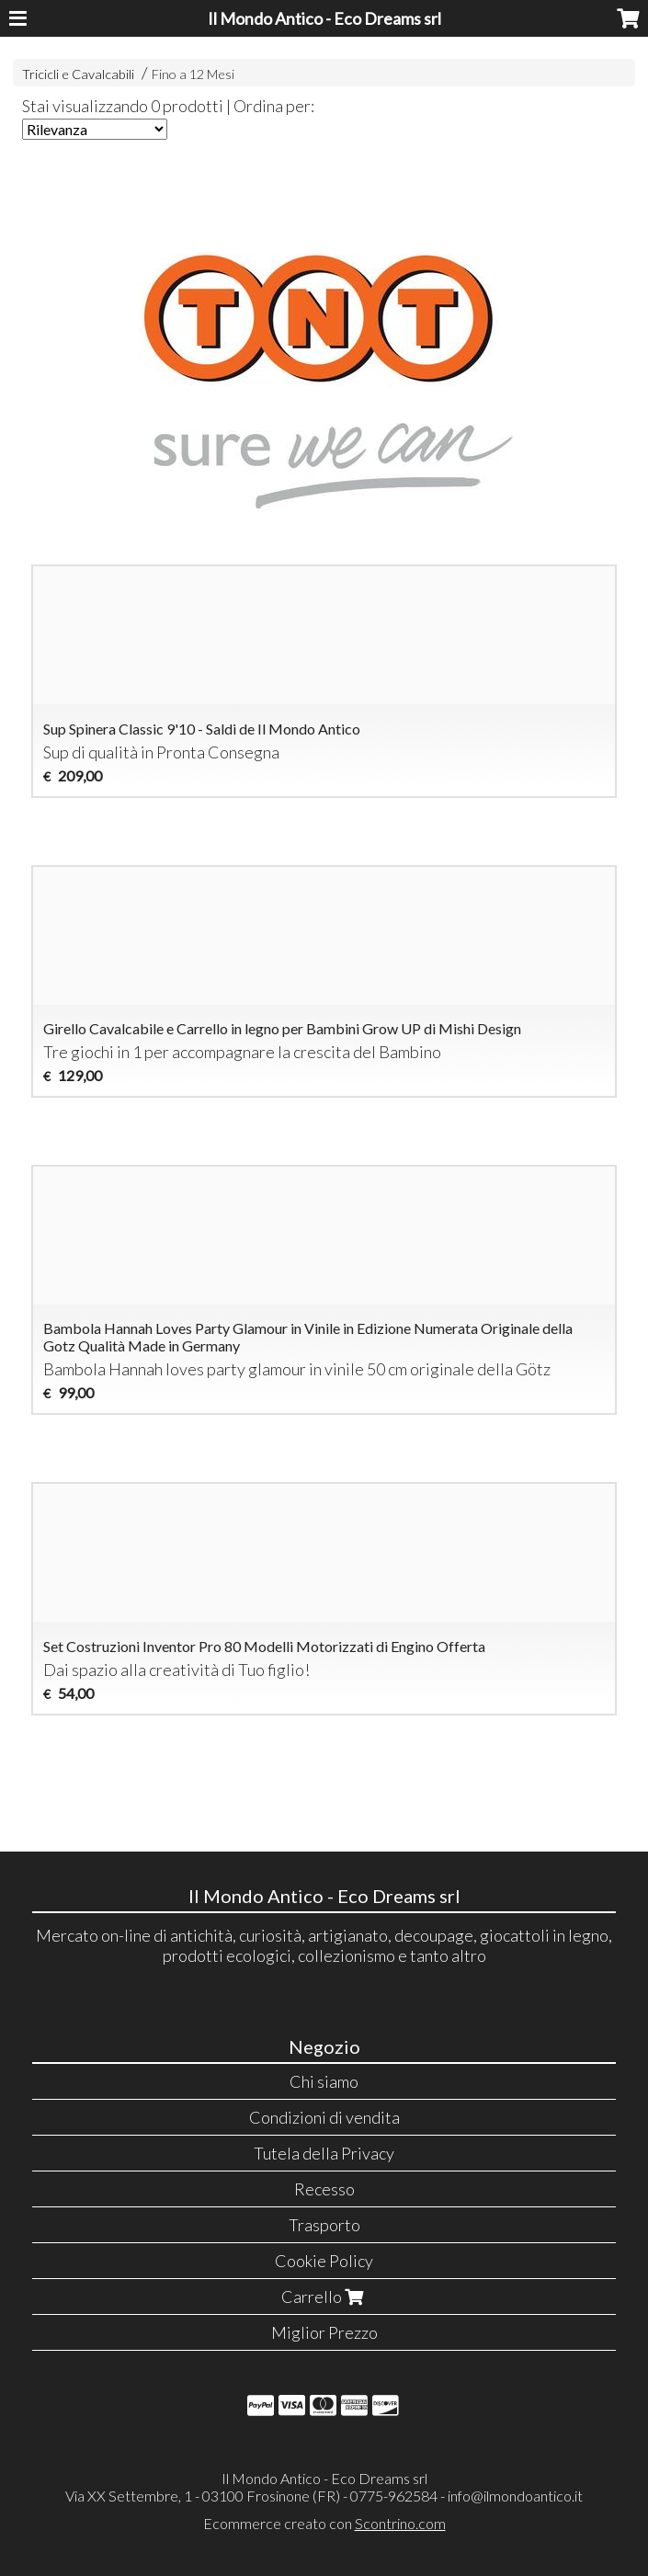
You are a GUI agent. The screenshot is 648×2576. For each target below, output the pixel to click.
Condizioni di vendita (324, 2117)
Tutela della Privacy (324, 2153)
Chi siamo (324, 2081)
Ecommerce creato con (324, 2523)
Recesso (324, 2189)
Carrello (324, 2296)
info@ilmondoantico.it (515, 2495)
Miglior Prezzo (324, 2332)
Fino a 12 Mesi (193, 74)
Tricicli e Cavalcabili (78, 74)
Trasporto (324, 2225)
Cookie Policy (324, 2261)
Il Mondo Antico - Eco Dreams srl (324, 18)
